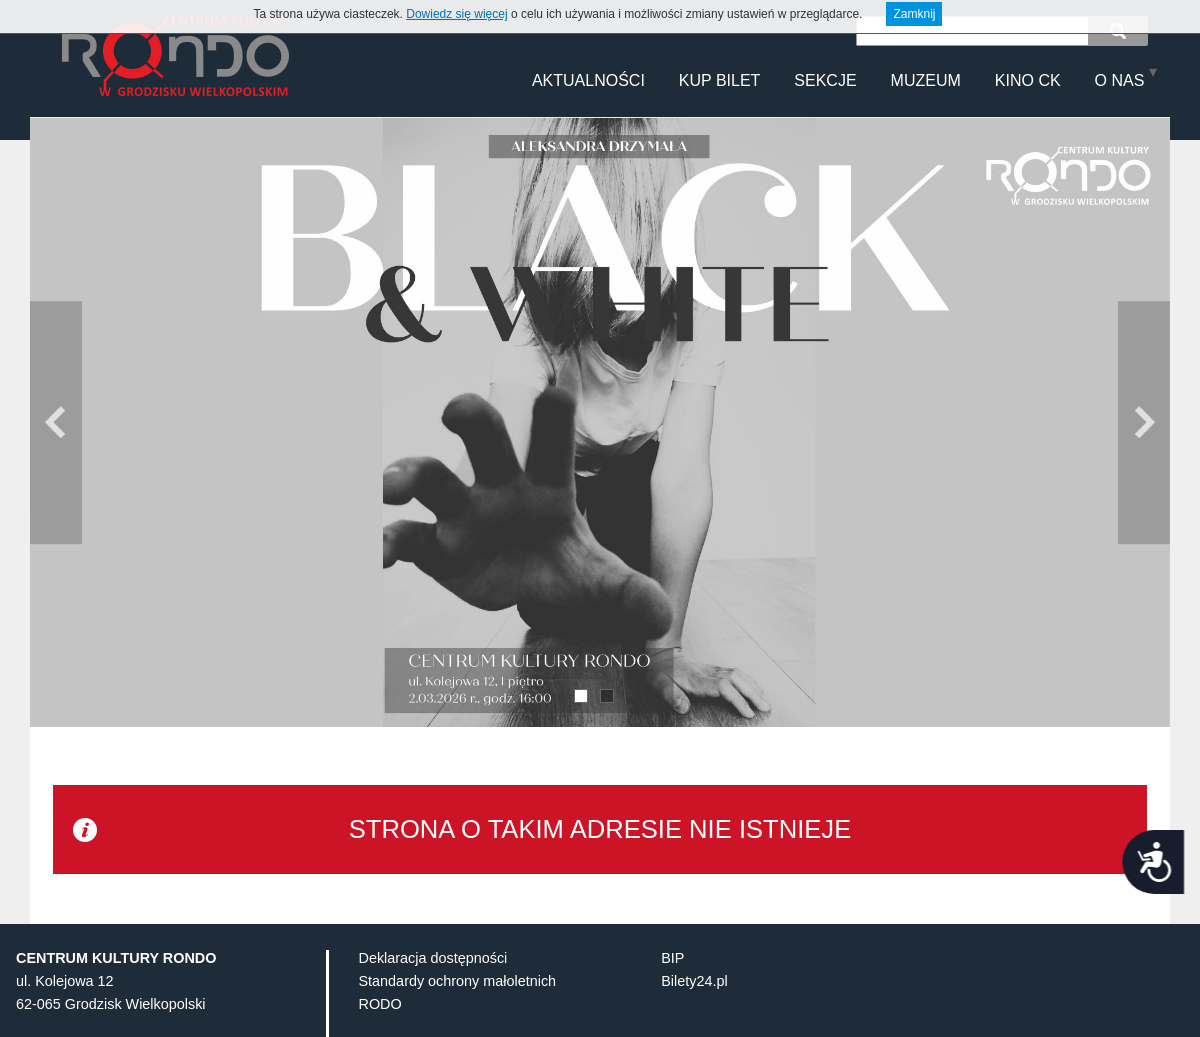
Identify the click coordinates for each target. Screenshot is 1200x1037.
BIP (672, 990)
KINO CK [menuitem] (1028, 80)
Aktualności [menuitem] (588, 80)
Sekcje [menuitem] (825, 80)
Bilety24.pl (694, 1013)
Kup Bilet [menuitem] (720, 80)
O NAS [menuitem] (1120, 80)
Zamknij (914, 14)
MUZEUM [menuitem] (926, 80)
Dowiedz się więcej (456, 14)
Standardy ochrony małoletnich (458, 1013)
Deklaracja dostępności (433, 990)
